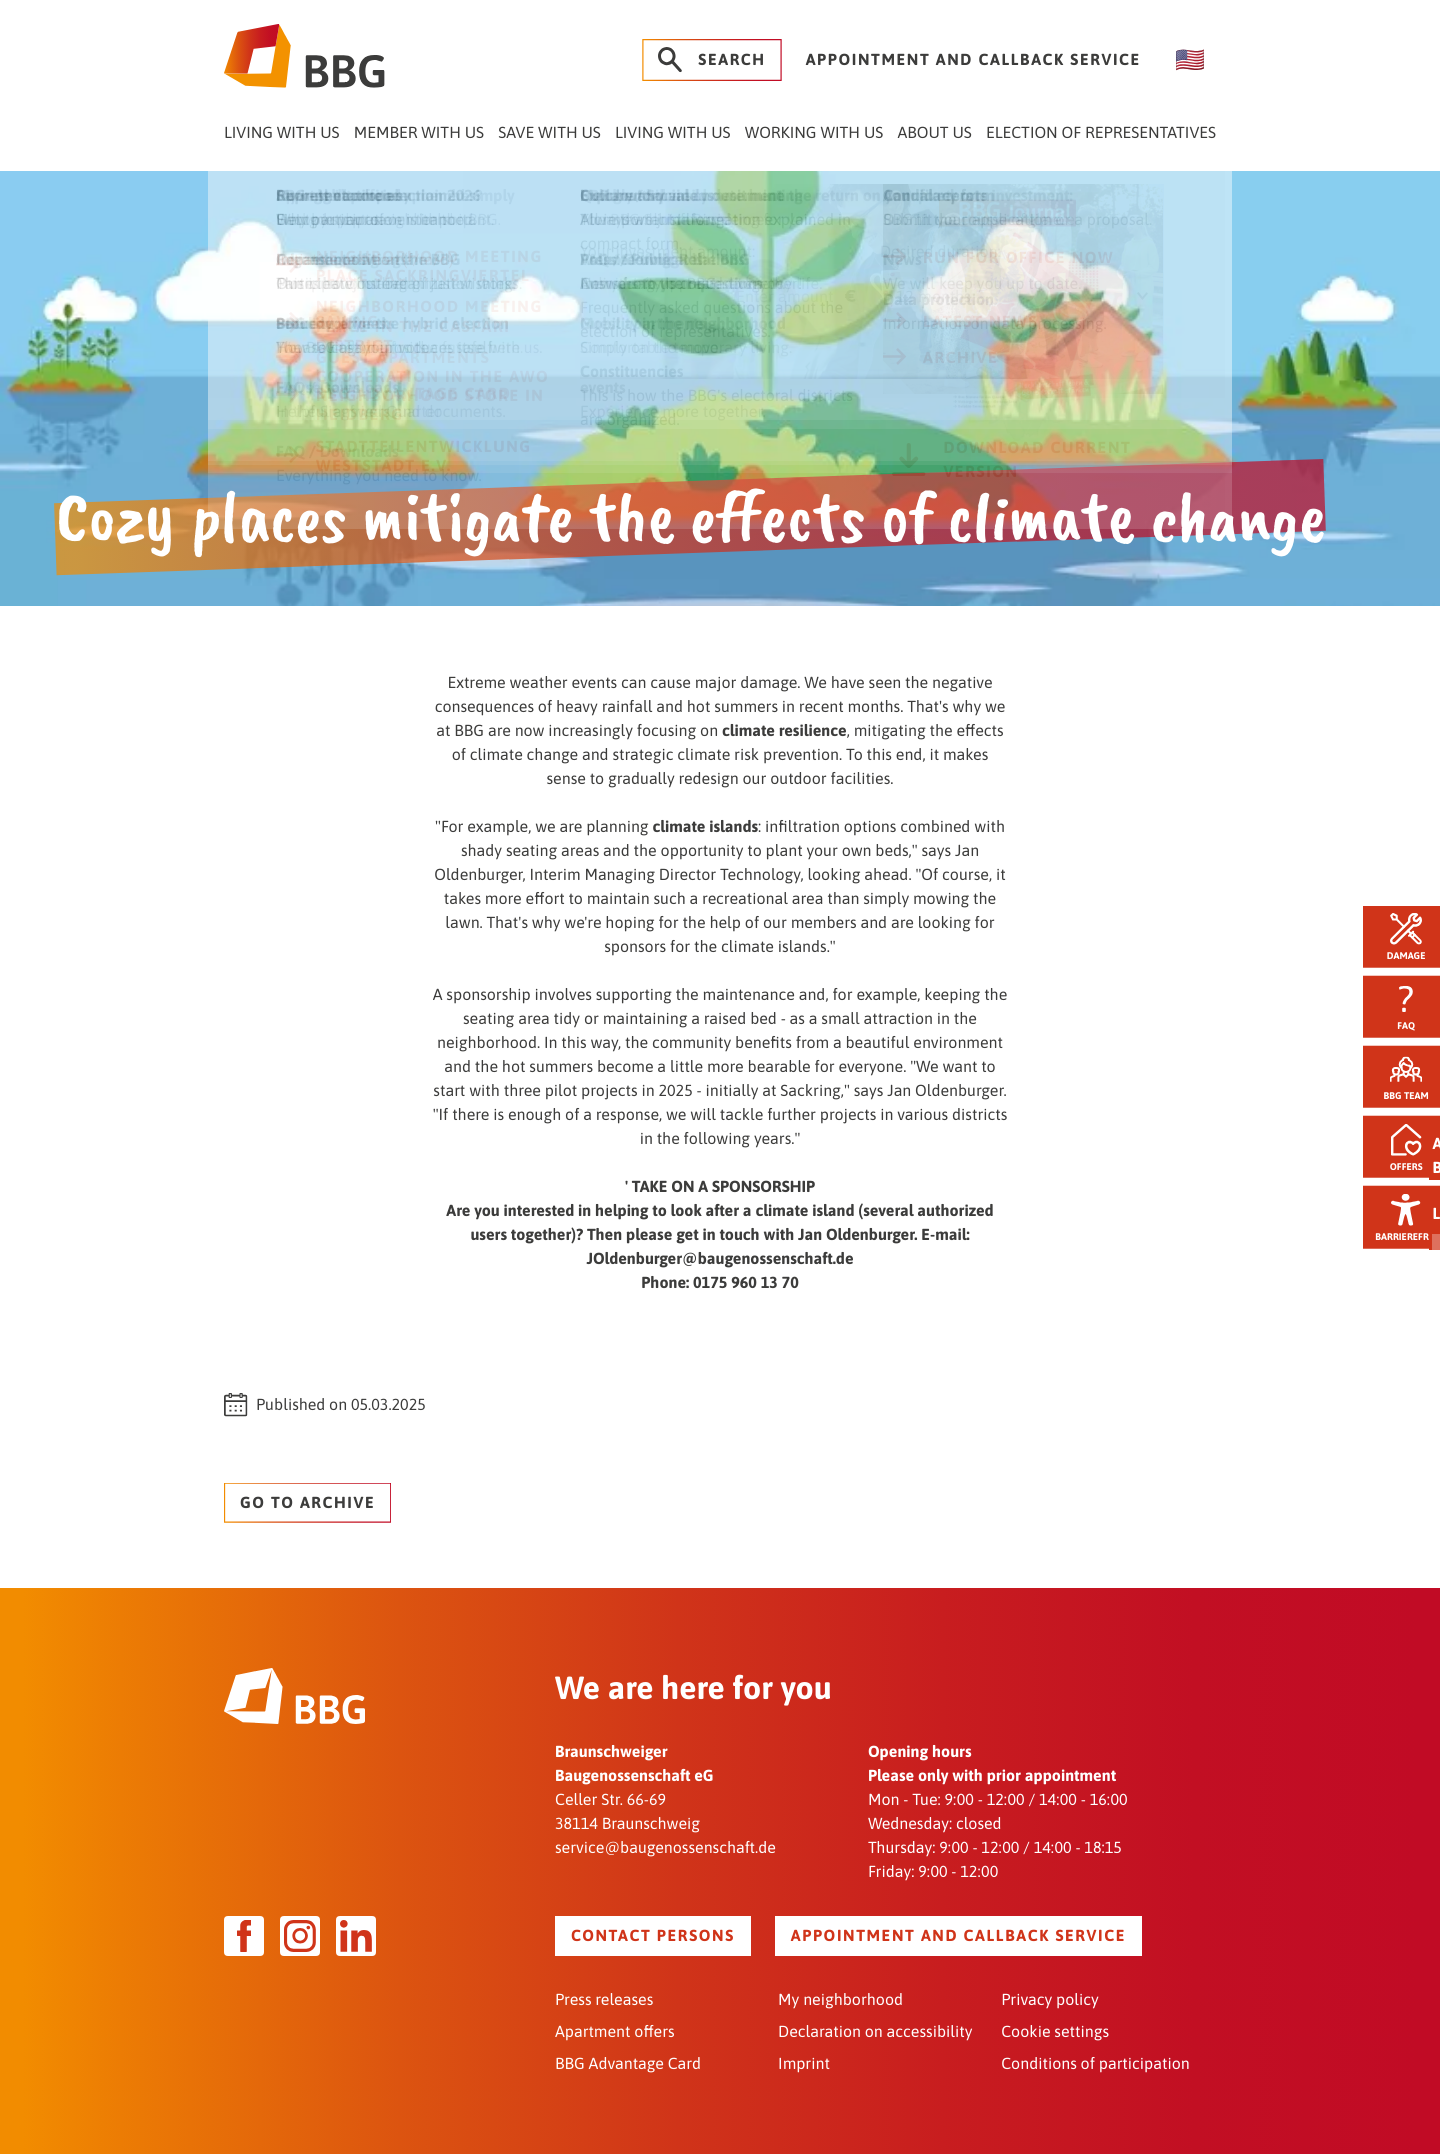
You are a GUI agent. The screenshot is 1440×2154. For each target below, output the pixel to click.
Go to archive (307, 1500)
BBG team (1396, 1077)
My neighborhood (840, 1998)
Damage (1396, 933)
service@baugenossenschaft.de (665, 1846)
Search (711, 60)
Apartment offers (615, 2030)
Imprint (804, 2062)
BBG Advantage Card (628, 2062)
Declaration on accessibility (875, 2030)
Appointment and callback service (973, 60)
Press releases (604, 1998)
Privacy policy (1050, 1998)
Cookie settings (1055, 2030)
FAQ (1396, 1005)
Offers (1396, 1149)
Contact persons (653, 1934)
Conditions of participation (1095, 2062)
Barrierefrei (1396, 1221)
